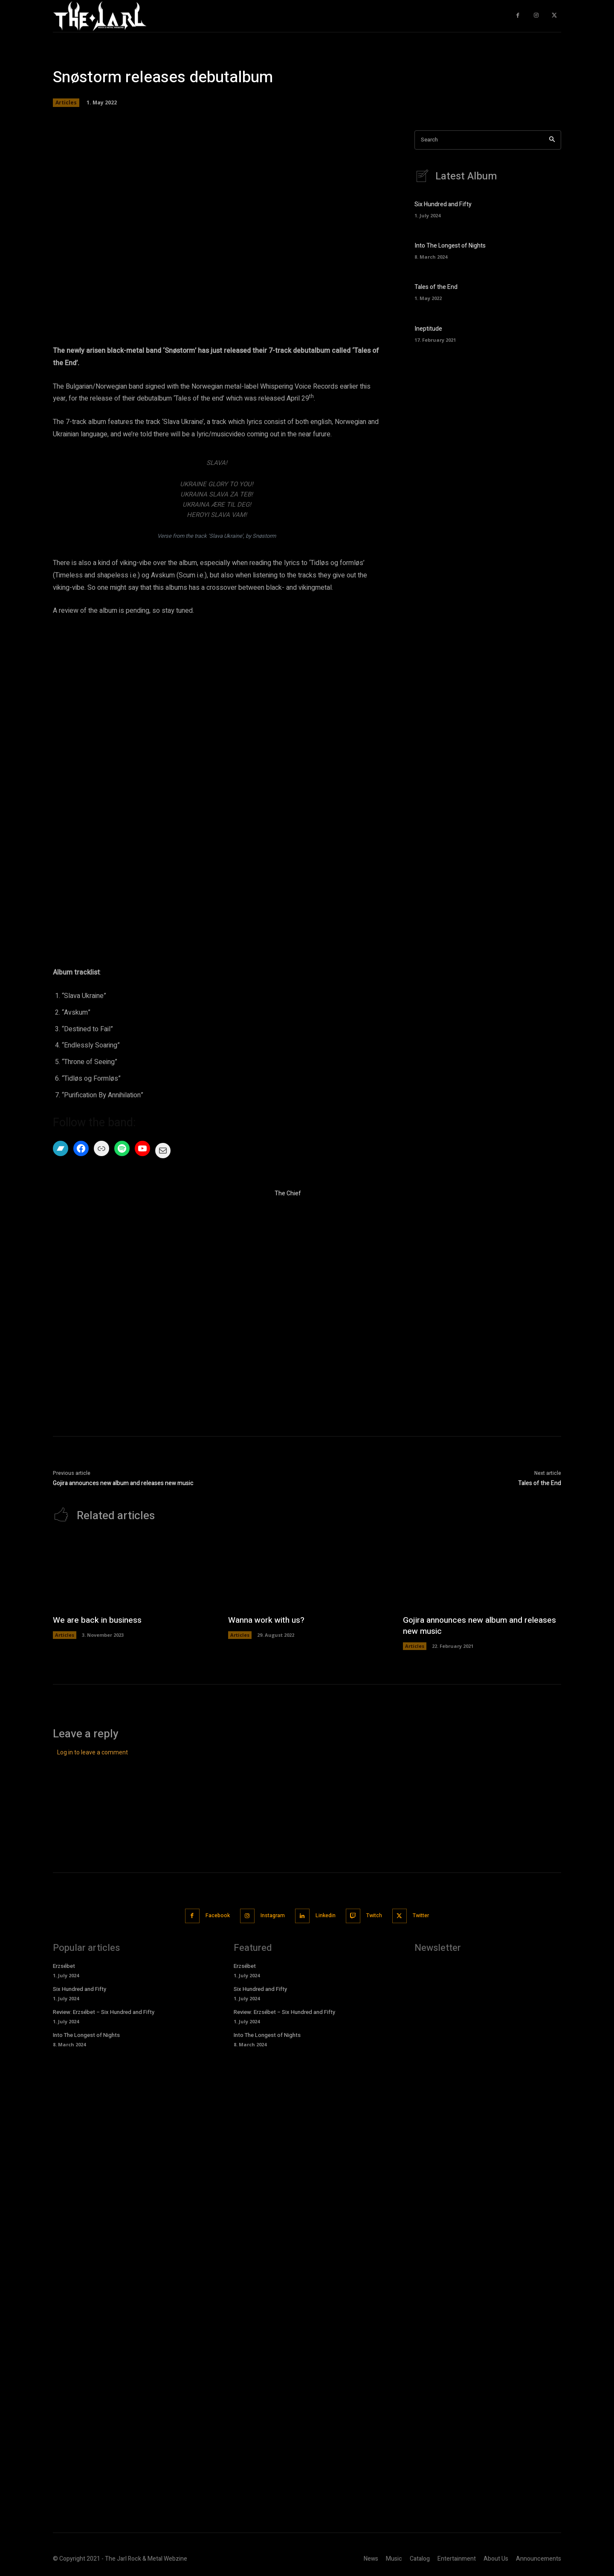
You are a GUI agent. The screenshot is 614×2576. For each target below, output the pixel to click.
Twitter (431, 1915)
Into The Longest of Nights (450, 246)
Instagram (268, 1915)
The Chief (288, 1193)
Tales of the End (436, 287)
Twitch (379, 1915)
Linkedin (326, 1915)
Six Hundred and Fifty (443, 204)
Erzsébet (64, 1965)
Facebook (208, 1915)
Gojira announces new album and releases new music (123, 1483)
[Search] (552, 140)
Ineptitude (428, 329)
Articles (66, 102)
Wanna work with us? (268, 1620)
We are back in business (99, 1620)
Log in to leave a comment (92, 1752)
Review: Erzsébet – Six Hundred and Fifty (103, 2011)
